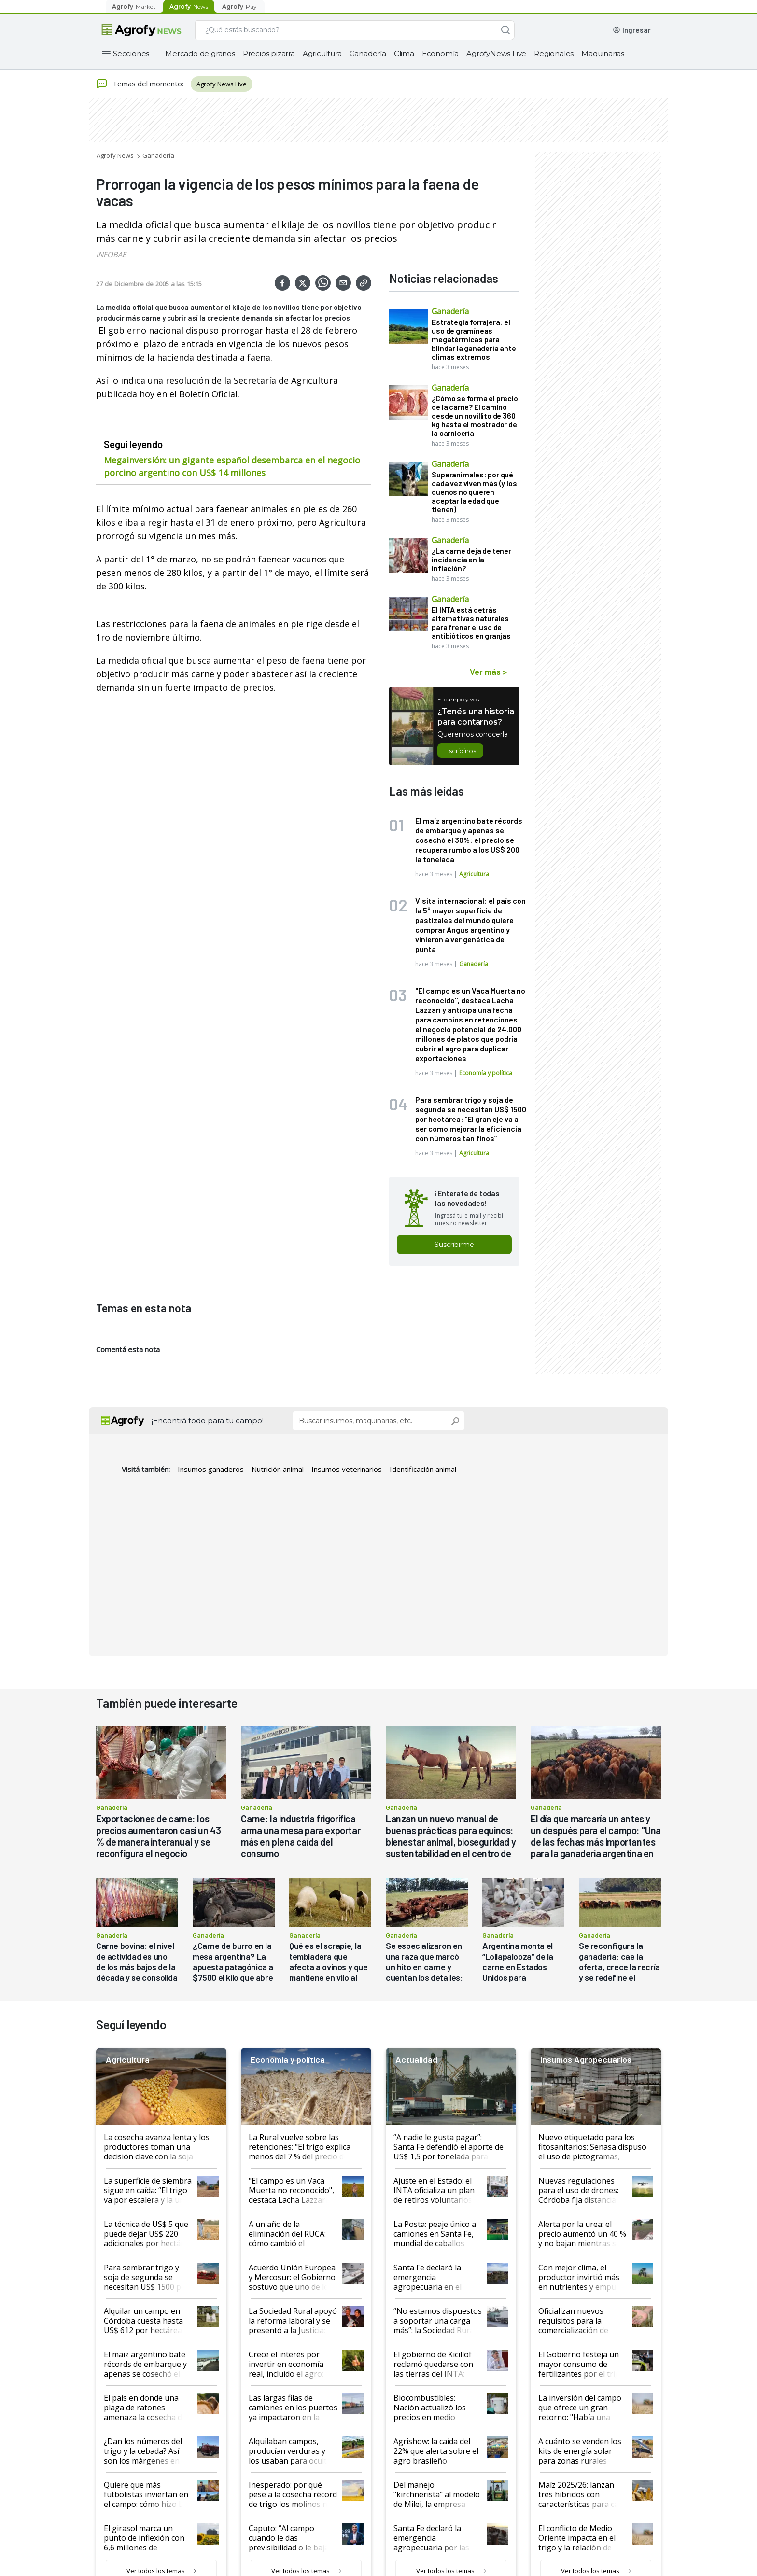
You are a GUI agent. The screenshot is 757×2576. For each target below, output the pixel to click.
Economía (440, 53)
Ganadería (368, 53)
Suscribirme (454, 1244)
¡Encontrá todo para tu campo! (208, 1420)
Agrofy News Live (221, 84)
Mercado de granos (200, 53)
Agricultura (322, 53)
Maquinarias (602, 53)
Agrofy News (115, 155)
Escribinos (460, 751)
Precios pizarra (269, 53)
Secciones (131, 53)
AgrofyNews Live (496, 53)
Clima (404, 53)
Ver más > (488, 671)
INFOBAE (111, 254)
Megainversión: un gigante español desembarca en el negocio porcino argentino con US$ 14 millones (232, 466)
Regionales (554, 53)
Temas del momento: (139, 84)
